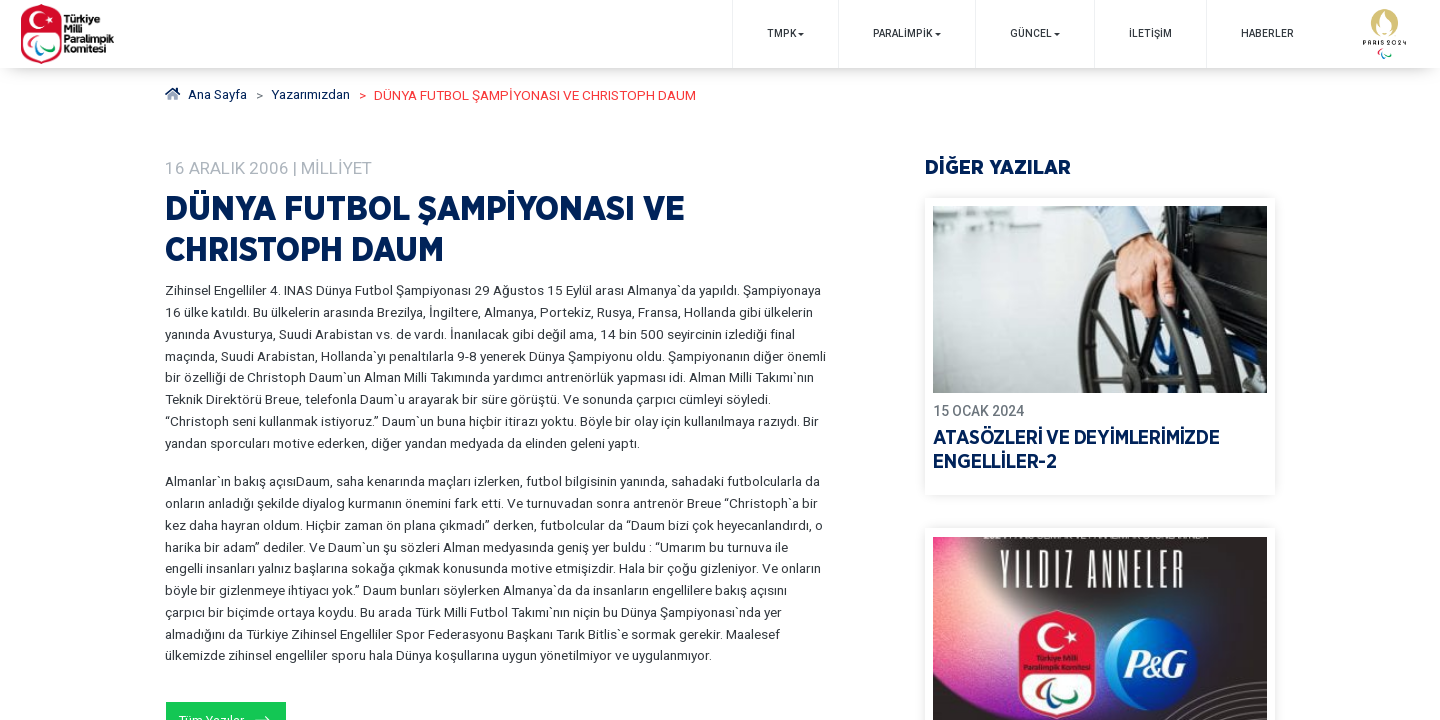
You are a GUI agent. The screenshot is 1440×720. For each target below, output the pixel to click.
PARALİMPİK (901, 33)
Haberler (1266, 33)
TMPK (779, 33)
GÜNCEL (1030, 33)
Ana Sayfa (206, 95)
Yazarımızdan (312, 95)
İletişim (1149, 33)
